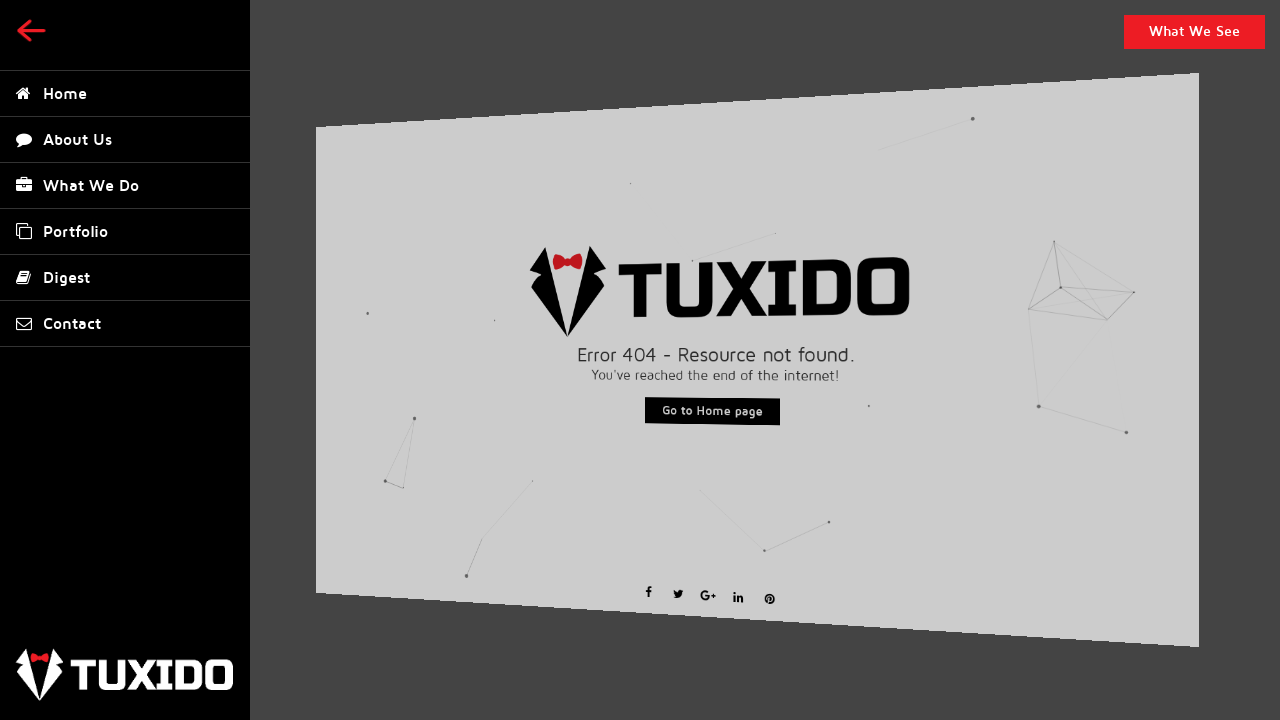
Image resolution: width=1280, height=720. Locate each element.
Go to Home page (712, 411)
